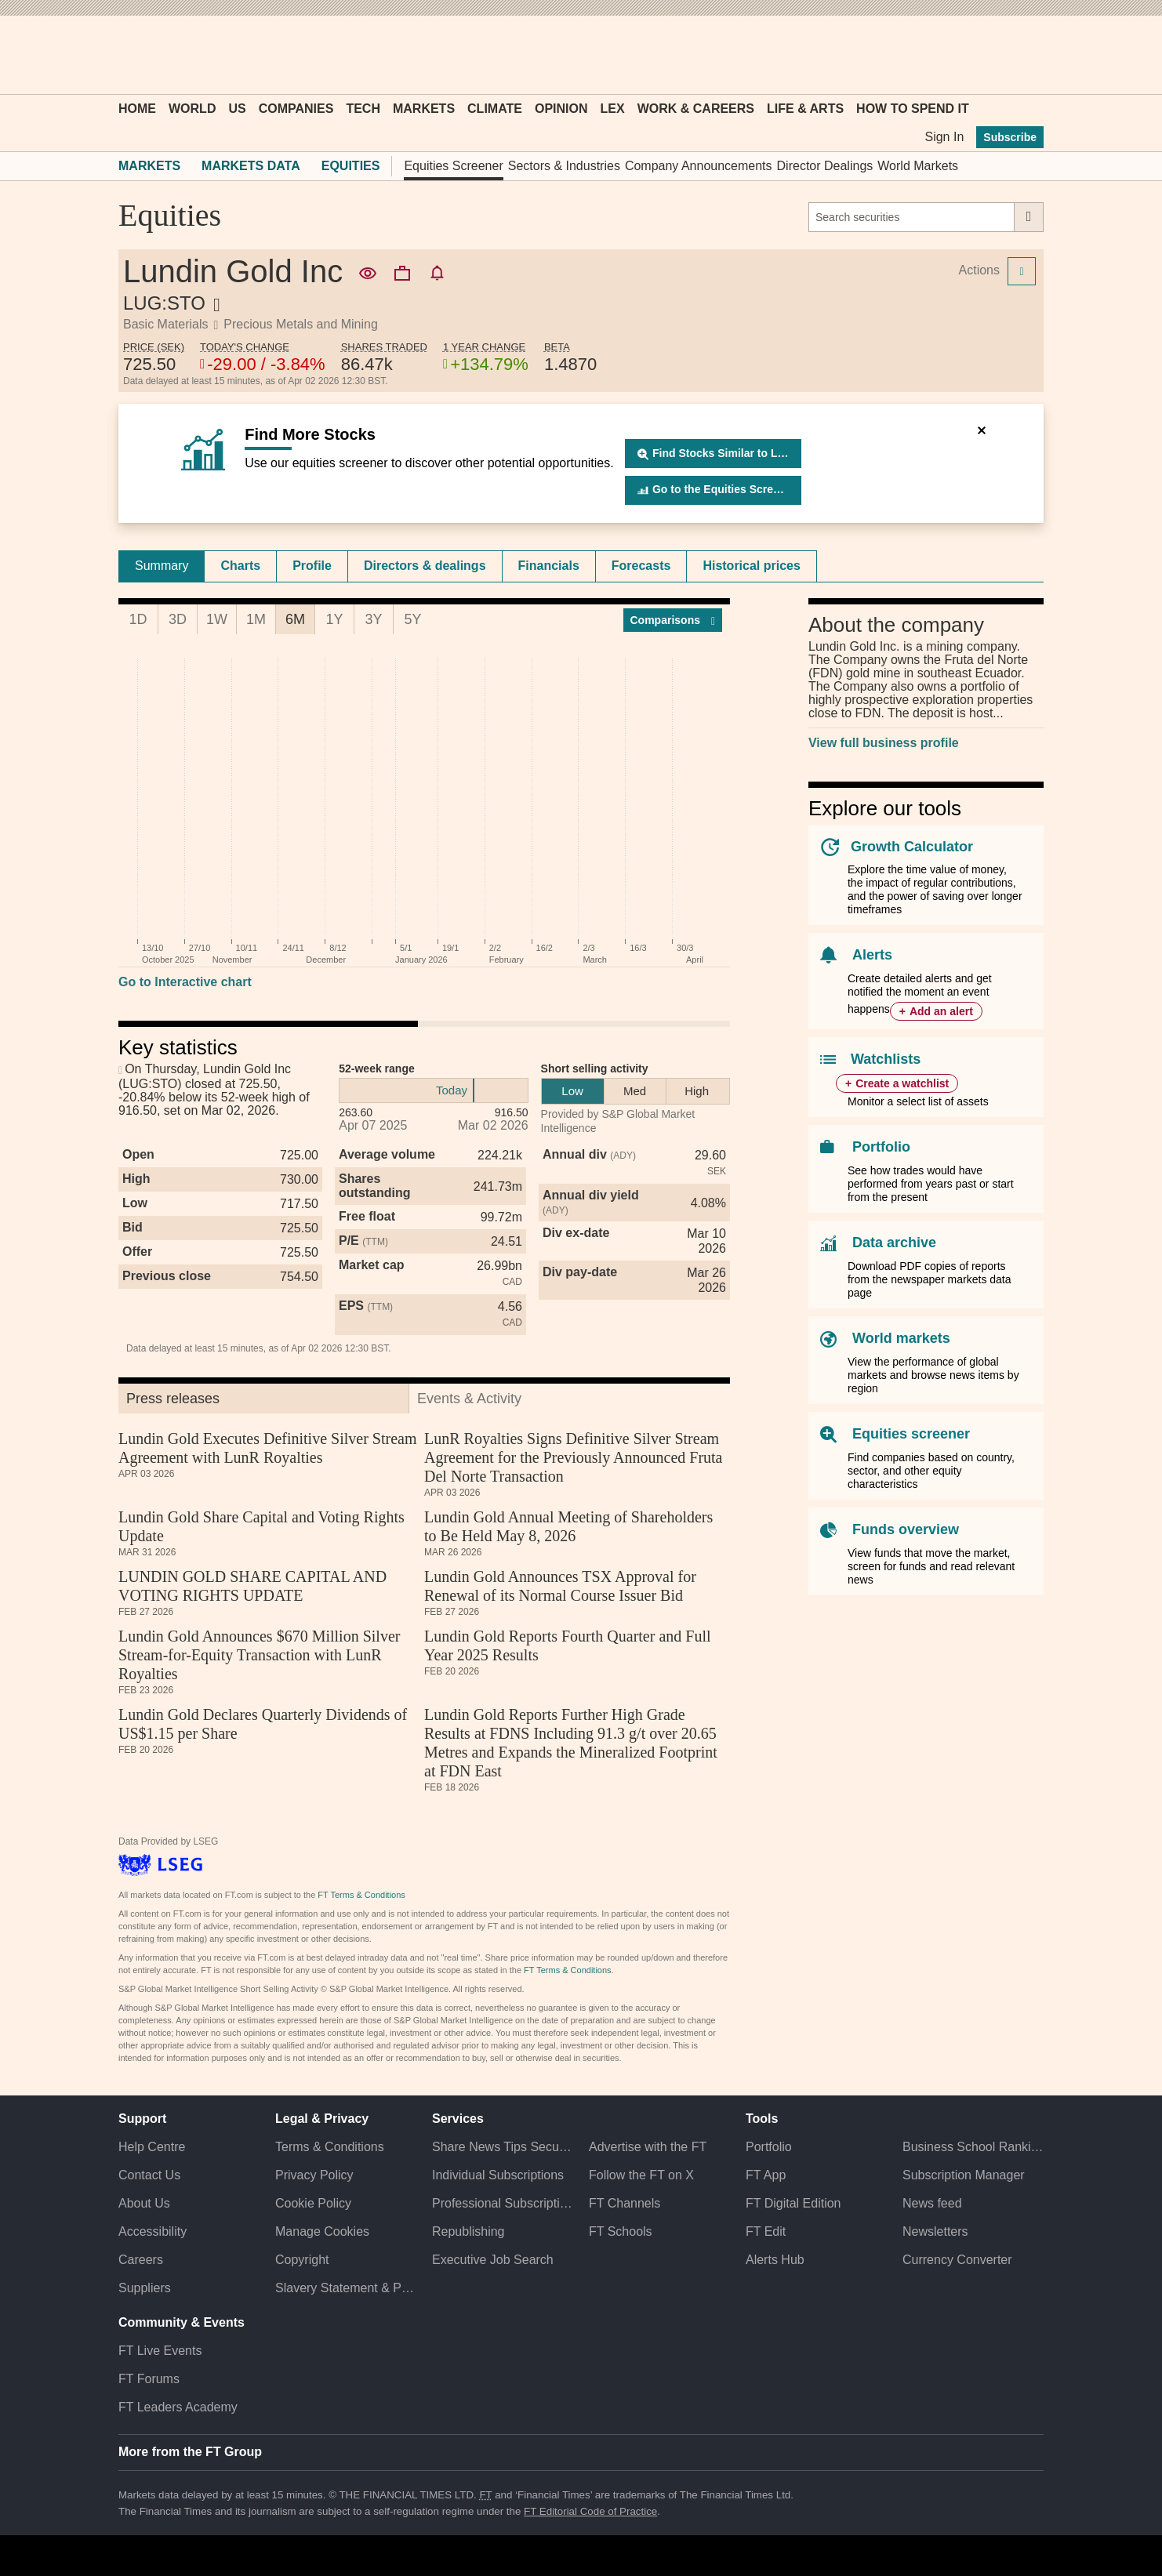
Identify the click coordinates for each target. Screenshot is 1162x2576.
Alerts (872, 955)
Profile (312, 565)
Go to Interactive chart (185, 982)
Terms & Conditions (329, 2146)
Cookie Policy (313, 2203)
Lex (613, 108)
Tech (363, 108)
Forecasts (641, 565)
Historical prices (752, 565)
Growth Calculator (912, 846)
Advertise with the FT (647, 2146)
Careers (140, 2259)
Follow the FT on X (641, 2175)
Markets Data (251, 165)
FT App (766, 2175)
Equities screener (911, 1434)
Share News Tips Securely (502, 2146)
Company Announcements (698, 165)
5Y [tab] (412, 619)
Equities (350, 165)
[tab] (161, 566)
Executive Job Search (493, 2259)
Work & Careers (695, 108)
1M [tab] (256, 619)
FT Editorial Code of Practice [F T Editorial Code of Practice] (590, 2511)
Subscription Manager (963, 2175)
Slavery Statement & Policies (345, 2288)
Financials (548, 565)
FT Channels (624, 2203)
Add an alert (941, 1011)
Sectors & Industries (564, 165)
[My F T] (1023, 55)
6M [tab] (295, 619)
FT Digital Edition (793, 2203)
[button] (126, 55)
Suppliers (144, 2288)
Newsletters (935, 2231)
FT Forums (149, 2379)
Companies (296, 108)
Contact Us (149, 2175)
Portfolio (881, 1147)
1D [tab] (138, 619)
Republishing (468, 2231)
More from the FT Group (190, 2451)
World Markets (917, 165)
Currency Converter (957, 2259)
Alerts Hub (775, 2259)
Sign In (944, 136)
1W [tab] (216, 619)
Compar (673, 620)
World (192, 108)
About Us (144, 2203)
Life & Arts (805, 108)
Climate (494, 108)
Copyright (302, 2259)
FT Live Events (160, 2350)
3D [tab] (178, 619)
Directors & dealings (425, 565)
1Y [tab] (334, 619)
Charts (240, 565)
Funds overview (905, 1529)
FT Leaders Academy (178, 2407)
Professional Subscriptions (502, 2203)
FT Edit (766, 2231)
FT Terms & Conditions (361, 1894)
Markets (424, 108)
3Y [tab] (373, 619)
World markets (901, 1338)
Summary (161, 565)
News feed (932, 2203)
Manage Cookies (322, 2231)
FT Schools (620, 2231)
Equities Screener (453, 165)
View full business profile (883, 742)
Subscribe (1010, 137)
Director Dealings (825, 165)
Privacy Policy (314, 2175)
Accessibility (152, 2231)
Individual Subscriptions (498, 2175)
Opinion (561, 108)
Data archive (894, 1242)
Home (137, 108)
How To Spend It (912, 108)
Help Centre (151, 2146)
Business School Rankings (973, 2146)
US (236, 108)
